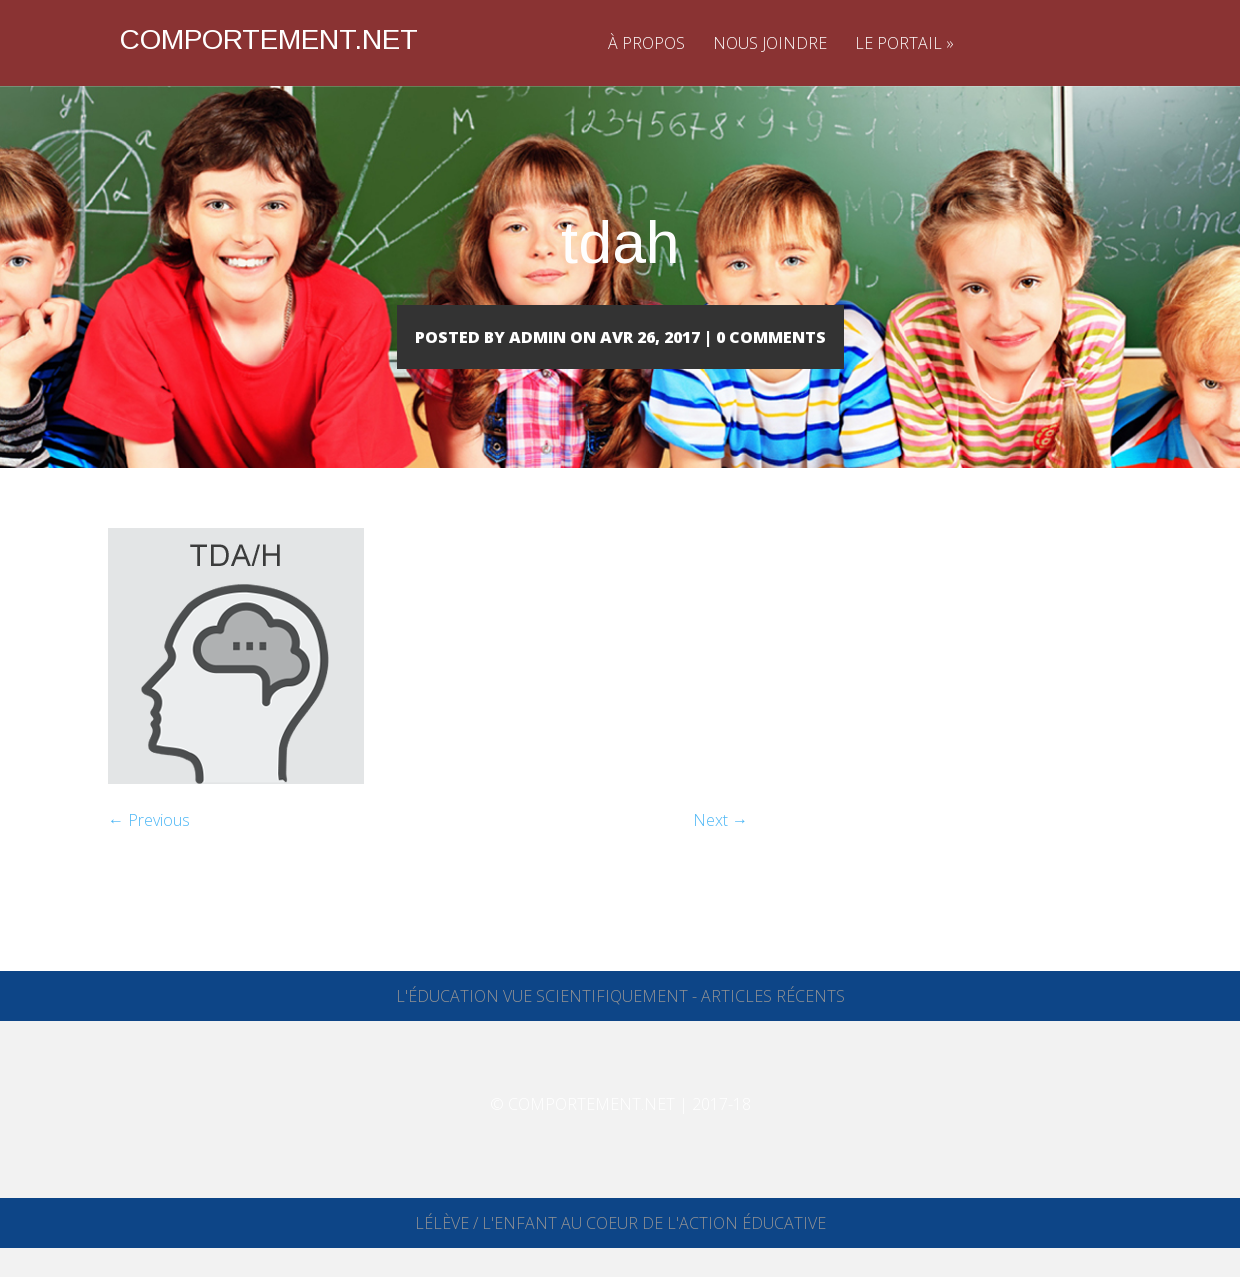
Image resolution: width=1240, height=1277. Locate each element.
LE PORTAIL (904, 43)
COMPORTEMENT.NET (269, 39)
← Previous (149, 849)
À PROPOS (646, 43)
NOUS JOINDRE (770, 43)
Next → (720, 849)
